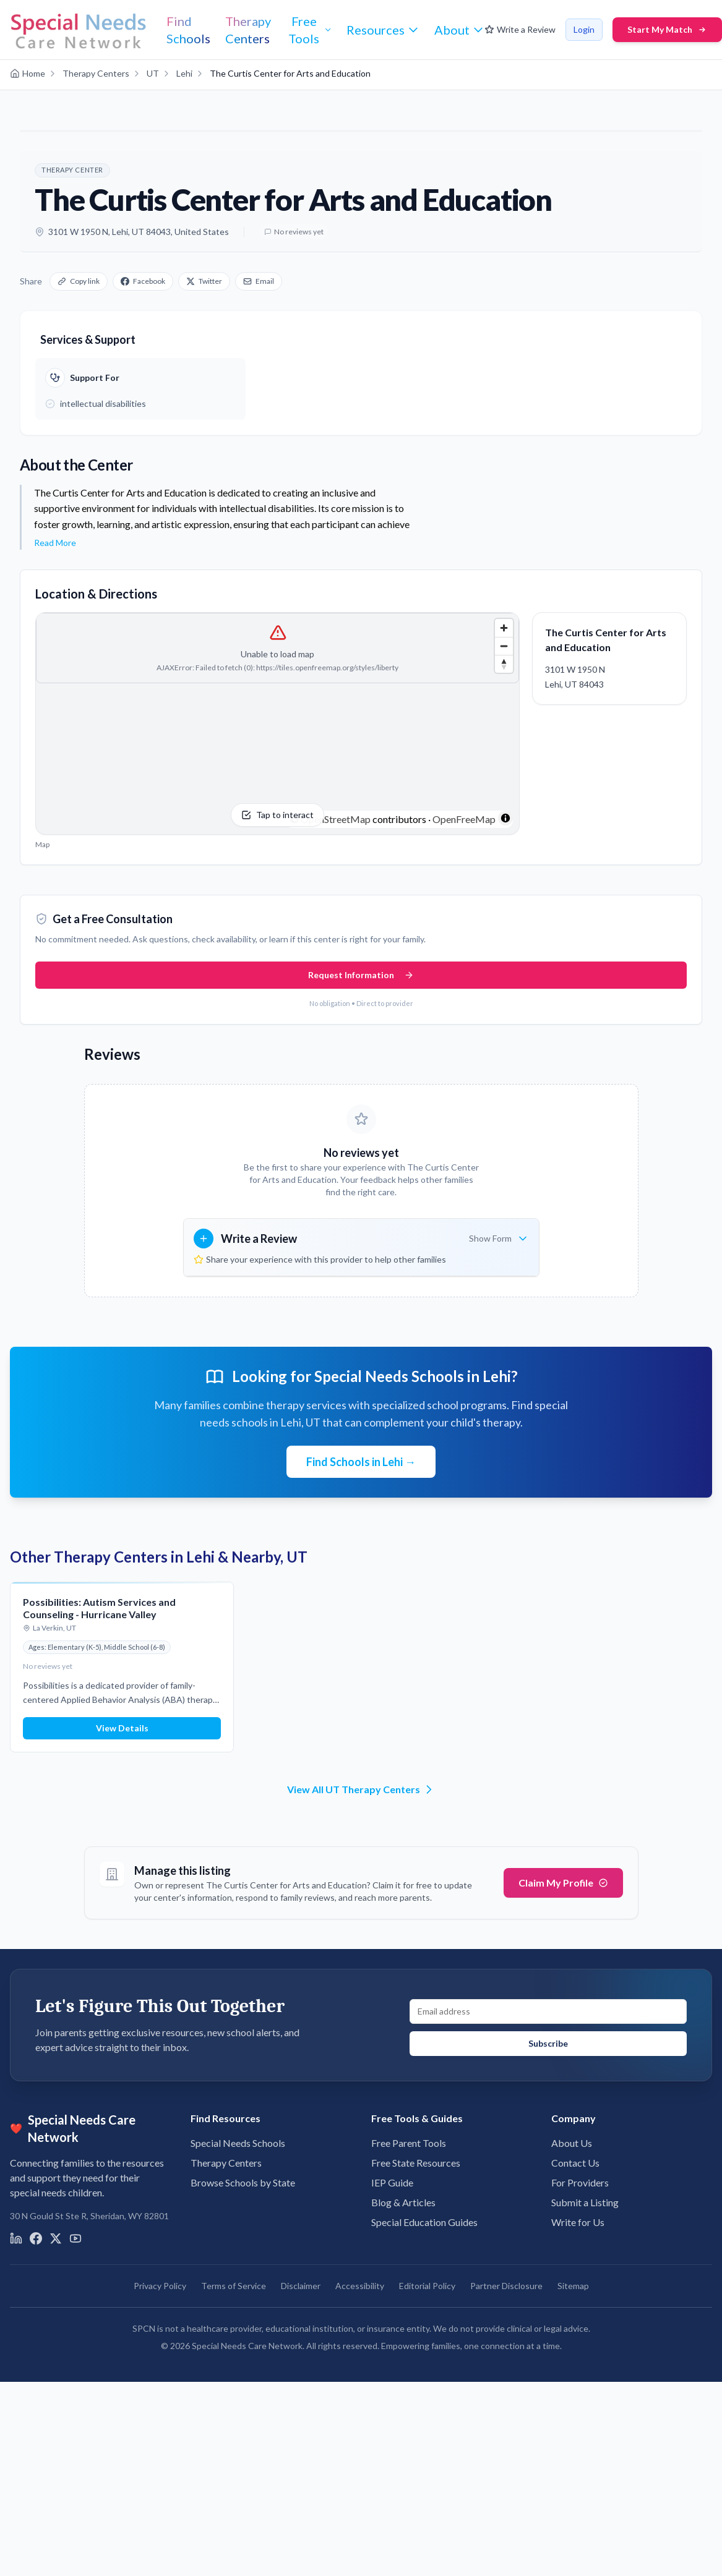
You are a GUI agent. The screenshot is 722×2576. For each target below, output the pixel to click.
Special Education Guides (424, 2222)
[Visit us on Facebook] (36, 2238)
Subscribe (548, 2043)
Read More (55, 542)
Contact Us (575, 2163)
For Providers (580, 2182)
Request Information (361, 975)
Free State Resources (415, 2163)
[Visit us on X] (55, 2238)
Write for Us (577, 2222)
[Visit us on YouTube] (75, 2238)
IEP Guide (392, 2182)
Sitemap (573, 2285)
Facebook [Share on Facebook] (143, 281)
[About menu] (459, 29)
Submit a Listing (585, 2202)
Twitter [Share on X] (204, 281)
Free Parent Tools (408, 2143)
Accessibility (359, 2285)
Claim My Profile (563, 1882)
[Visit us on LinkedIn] (16, 2238)
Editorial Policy (427, 2285)
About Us (571, 2143)
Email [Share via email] (258, 281)
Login (584, 29)
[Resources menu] (382, 29)
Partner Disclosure (506, 2285)
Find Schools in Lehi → (361, 1462)
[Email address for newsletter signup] (548, 2011)
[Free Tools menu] (309, 29)
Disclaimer (300, 2285)
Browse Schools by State (243, 2182)
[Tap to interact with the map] (277, 723)
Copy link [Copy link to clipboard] (79, 281)
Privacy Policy (160, 2285)
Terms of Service (233, 2285)
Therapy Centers (226, 2163)
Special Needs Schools (238, 2143)
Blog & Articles (403, 2202)
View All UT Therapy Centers (361, 1789)
